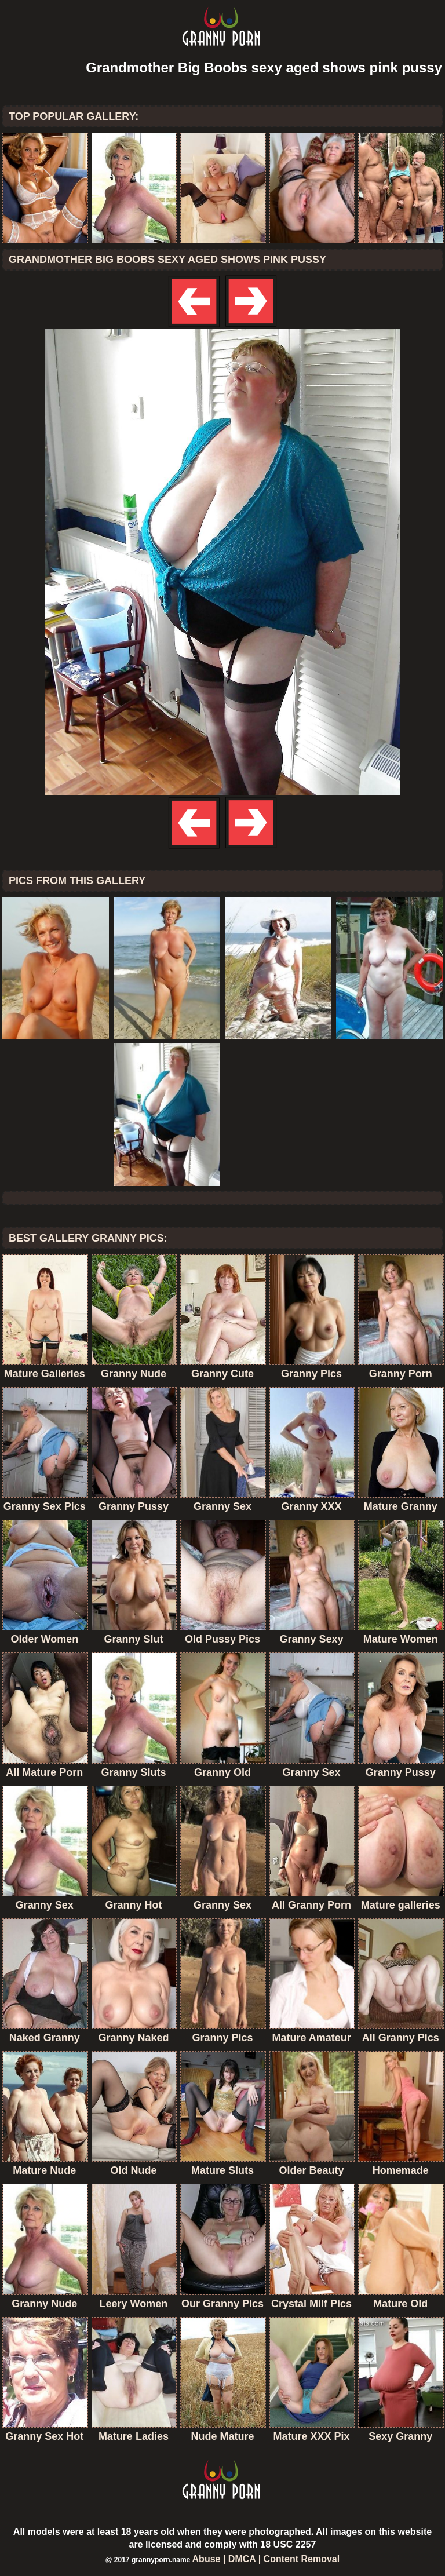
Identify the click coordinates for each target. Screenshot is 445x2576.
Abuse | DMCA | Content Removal (266, 2559)
